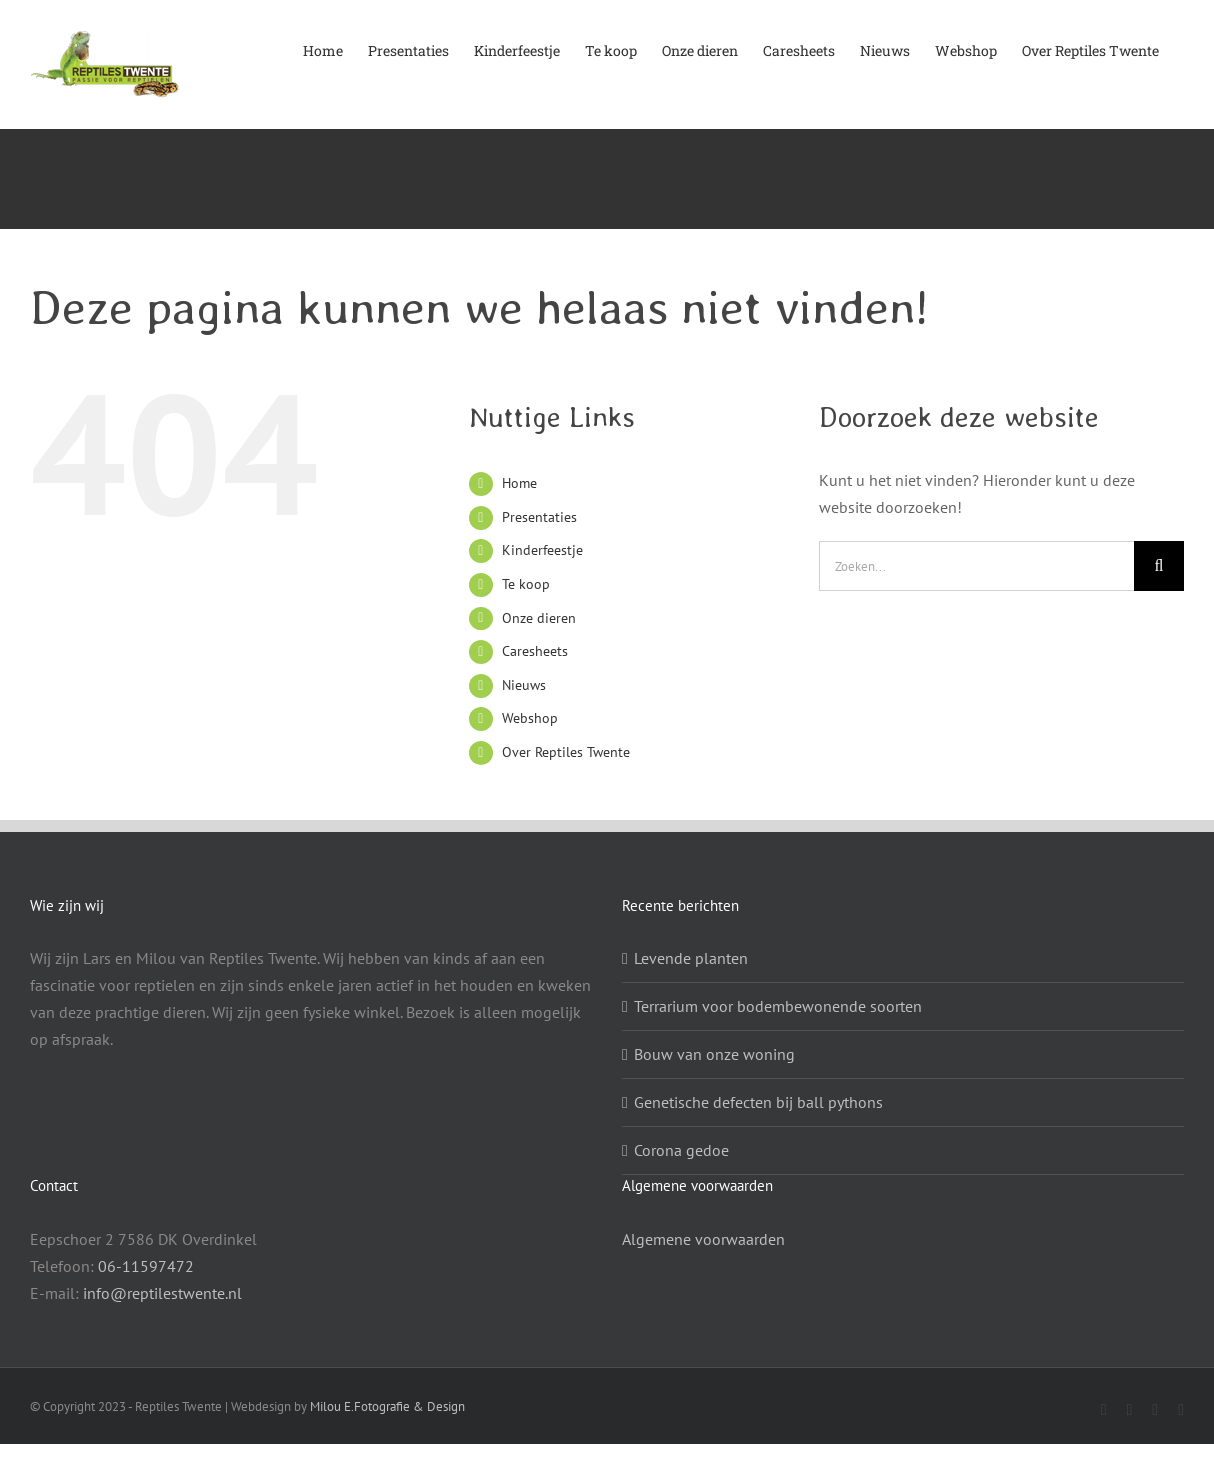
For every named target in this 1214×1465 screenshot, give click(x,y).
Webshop (530, 718)
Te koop (526, 584)
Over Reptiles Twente (566, 752)
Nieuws (524, 685)
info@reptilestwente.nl (162, 1293)
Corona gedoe (681, 1150)
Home (519, 483)
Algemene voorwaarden (703, 1239)
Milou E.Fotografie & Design (387, 1406)
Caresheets (535, 651)
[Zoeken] (1159, 566)
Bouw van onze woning (714, 1054)
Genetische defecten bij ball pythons (758, 1102)
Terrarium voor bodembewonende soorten (778, 1006)
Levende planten (691, 958)
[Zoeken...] (976, 566)
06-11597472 (146, 1266)
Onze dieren (539, 618)
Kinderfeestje (542, 550)
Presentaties (539, 517)
